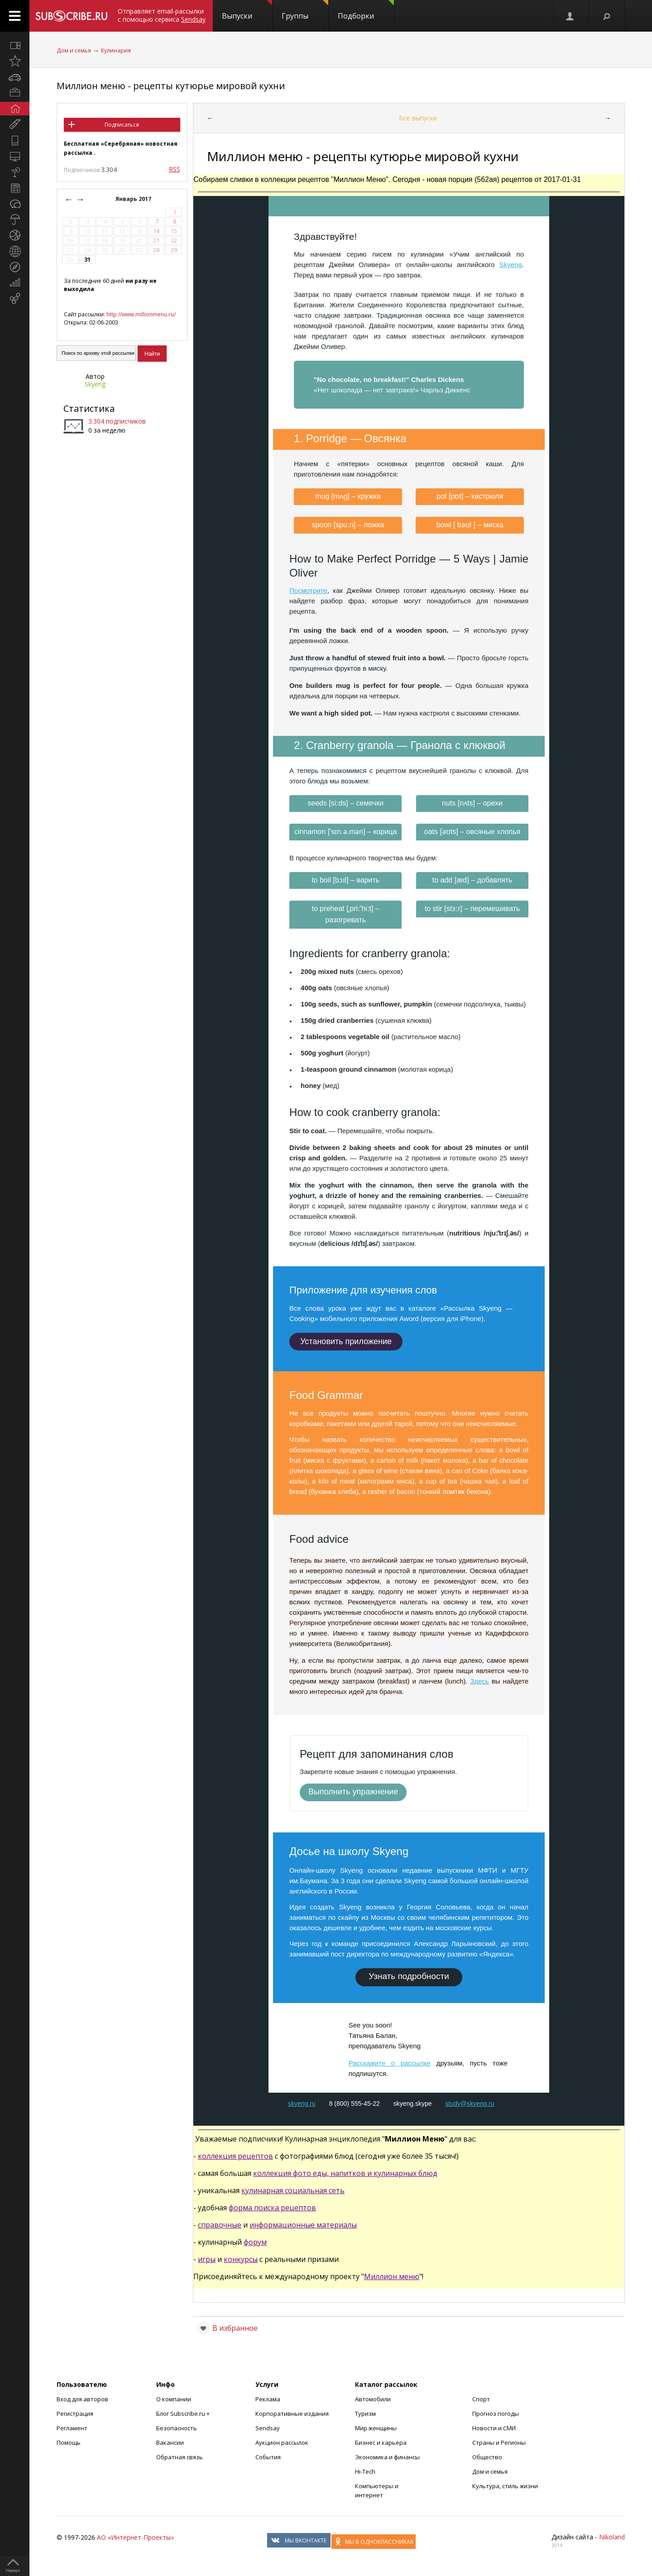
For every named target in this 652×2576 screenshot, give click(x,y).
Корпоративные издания (292, 2413)
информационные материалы (303, 2225)
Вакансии (170, 2442)
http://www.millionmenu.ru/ (141, 314)
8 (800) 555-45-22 (354, 2103)
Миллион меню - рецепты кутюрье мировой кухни (171, 86)
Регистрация (75, 2413)
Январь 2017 (134, 199)
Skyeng (95, 384)
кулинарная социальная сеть (293, 2190)
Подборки (366, 10)
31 (87, 259)
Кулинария (116, 50)
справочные (219, 2225)
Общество (487, 2457)
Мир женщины (376, 2428)
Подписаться (122, 125)
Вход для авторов (82, 2399)
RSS (174, 169)
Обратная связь (179, 2457)
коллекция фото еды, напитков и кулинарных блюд (345, 2173)
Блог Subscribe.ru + (183, 2413)
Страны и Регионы (499, 2442)
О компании (173, 2399)
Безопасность (176, 2428)
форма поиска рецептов (272, 2208)
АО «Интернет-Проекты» (135, 2537)
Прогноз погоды (495, 2413)
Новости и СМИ (494, 2428)
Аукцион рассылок (281, 2442)
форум (255, 2242)
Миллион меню (391, 2276)
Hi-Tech (365, 2471)
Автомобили (373, 2399)
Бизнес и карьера (381, 2442)
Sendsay (267, 2428)
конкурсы (241, 2259)
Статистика (89, 408)
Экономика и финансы (387, 2457)
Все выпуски (418, 118)
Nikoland (612, 2537)
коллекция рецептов (235, 2156)
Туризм (365, 2413)
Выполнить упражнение (353, 1791)
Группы (305, 10)
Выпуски (247, 10)
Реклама (267, 2399)
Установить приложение (346, 1341)
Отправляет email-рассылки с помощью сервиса (162, 15)
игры (207, 2259)
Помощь (69, 2442)
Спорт (481, 2399)
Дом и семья (74, 50)
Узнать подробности (409, 1976)
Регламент (72, 2428)
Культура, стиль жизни (505, 2486)
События (268, 2457)
